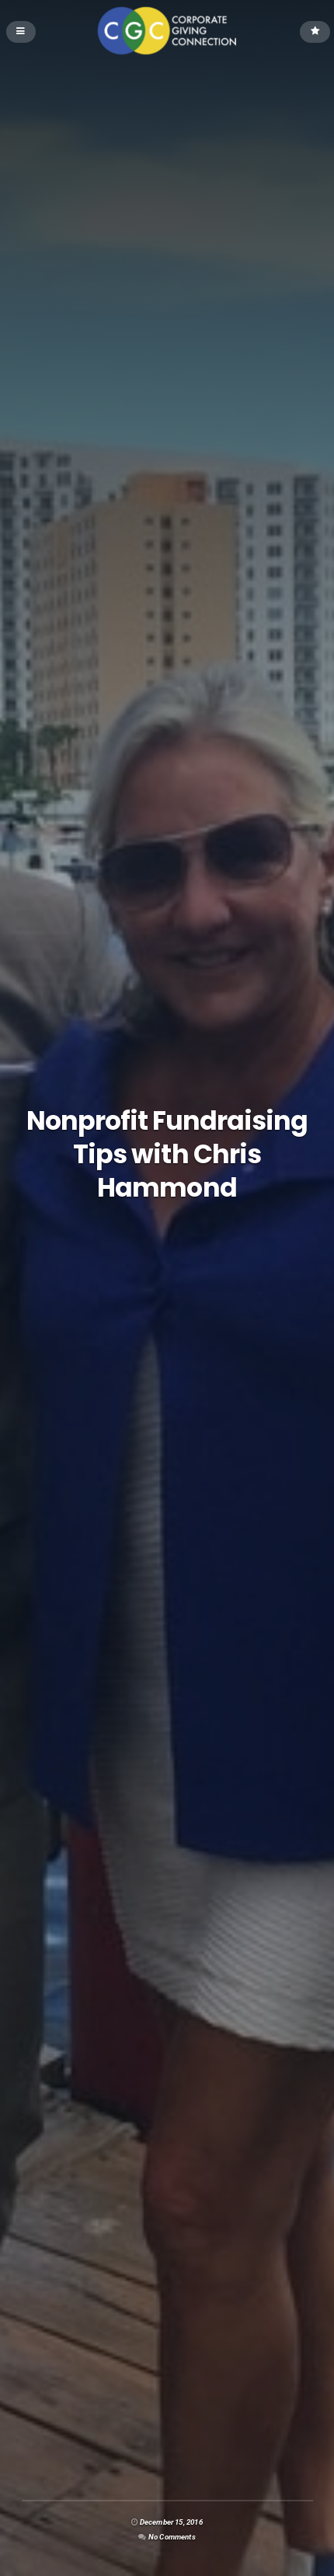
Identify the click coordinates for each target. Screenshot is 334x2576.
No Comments (172, 2536)
